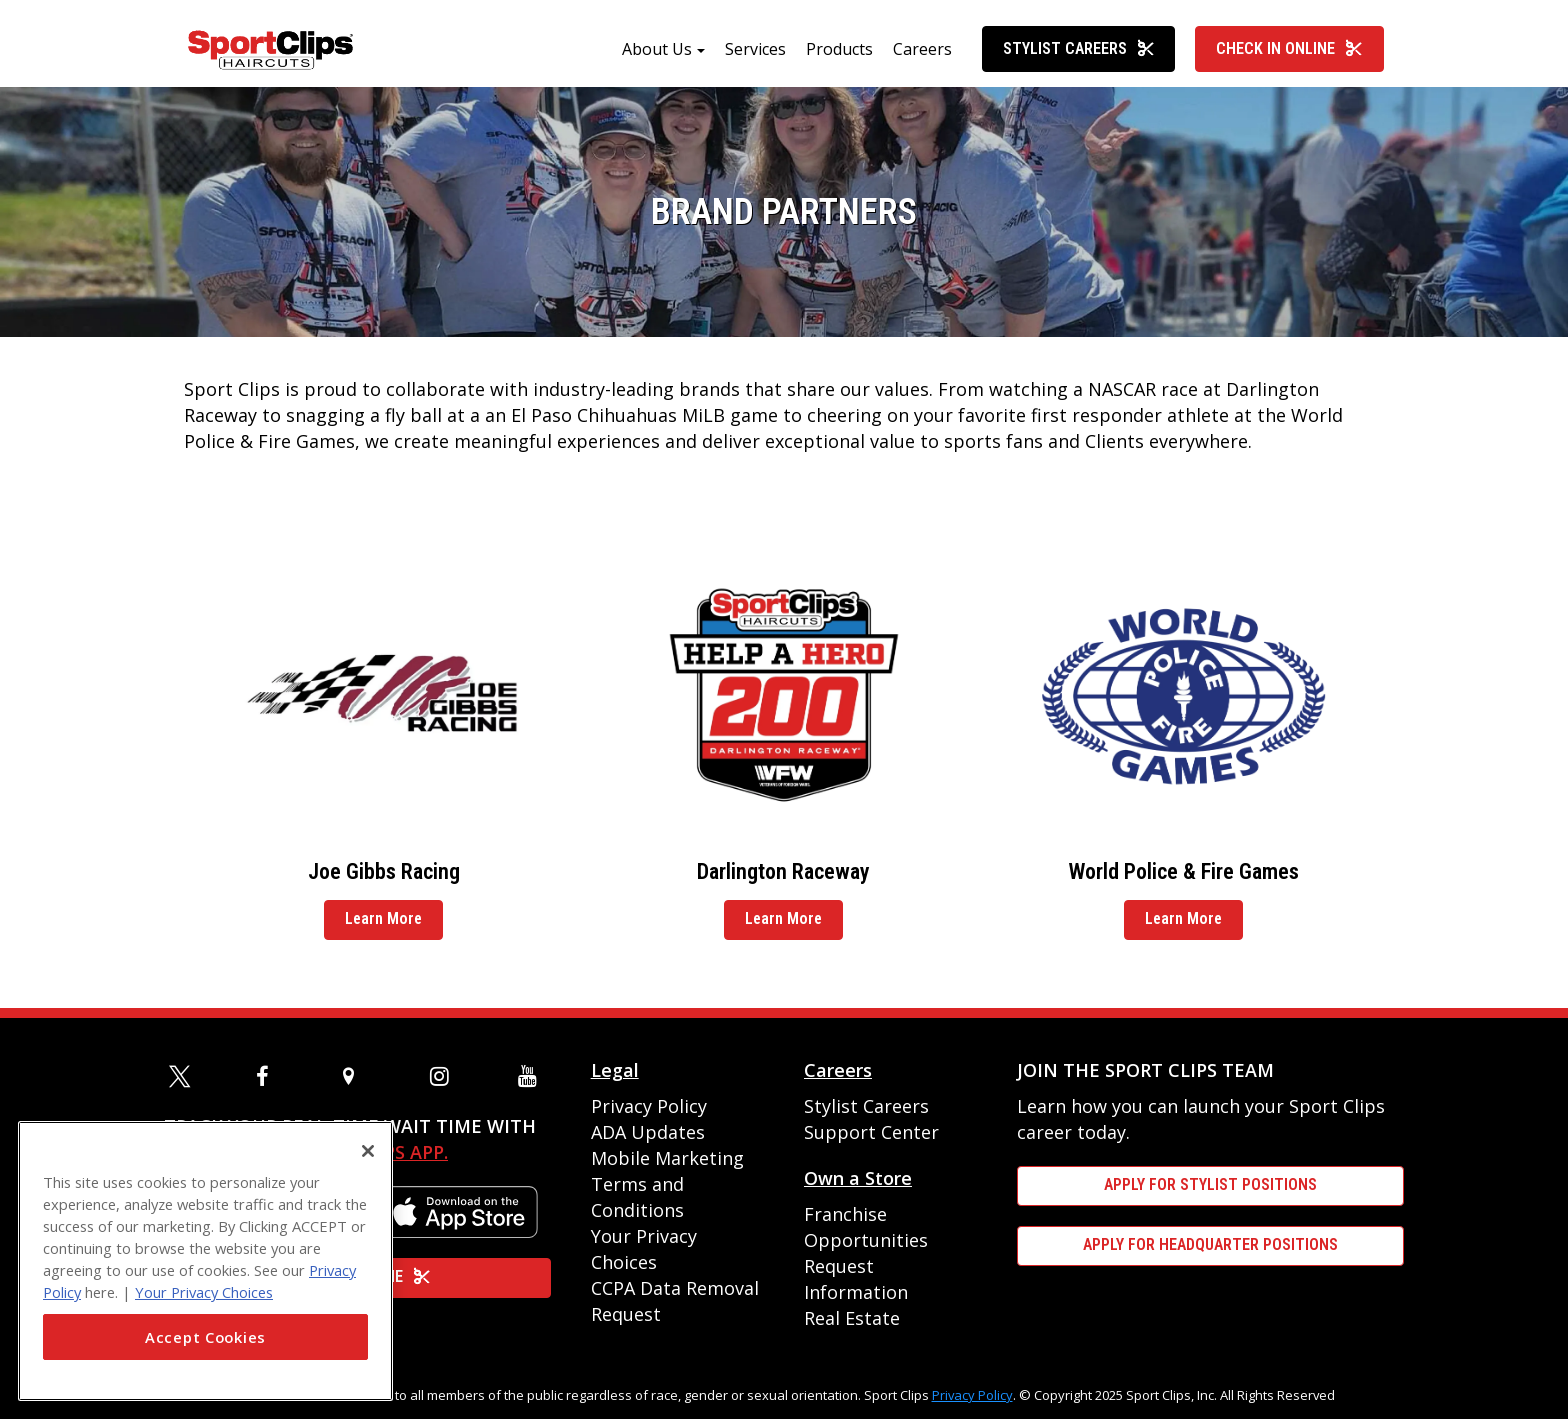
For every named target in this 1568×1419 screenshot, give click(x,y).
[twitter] (183, 1076)
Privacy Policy (649, 1106)
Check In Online (1289, 56)
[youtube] (532, 1076)
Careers (922, 57)
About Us (657, 57)
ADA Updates (648, 1132)
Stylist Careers (1079, 56)
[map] (357, 1076)
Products (839, 57)
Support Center (871, 1132)
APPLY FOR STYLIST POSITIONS (1210, 1184)
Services (755, 57)
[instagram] (444, 1076)
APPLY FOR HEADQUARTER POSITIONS (1210, 1244)
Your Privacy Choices (204, 1292)
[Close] (368, 1151)
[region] (205, 1261)
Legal (615, 1070)
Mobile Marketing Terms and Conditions (667, 1184)
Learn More (383, 926)
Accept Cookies (205, 1337)
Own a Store (858, 1178)
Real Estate (852, 1318)
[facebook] (270, 1076)
